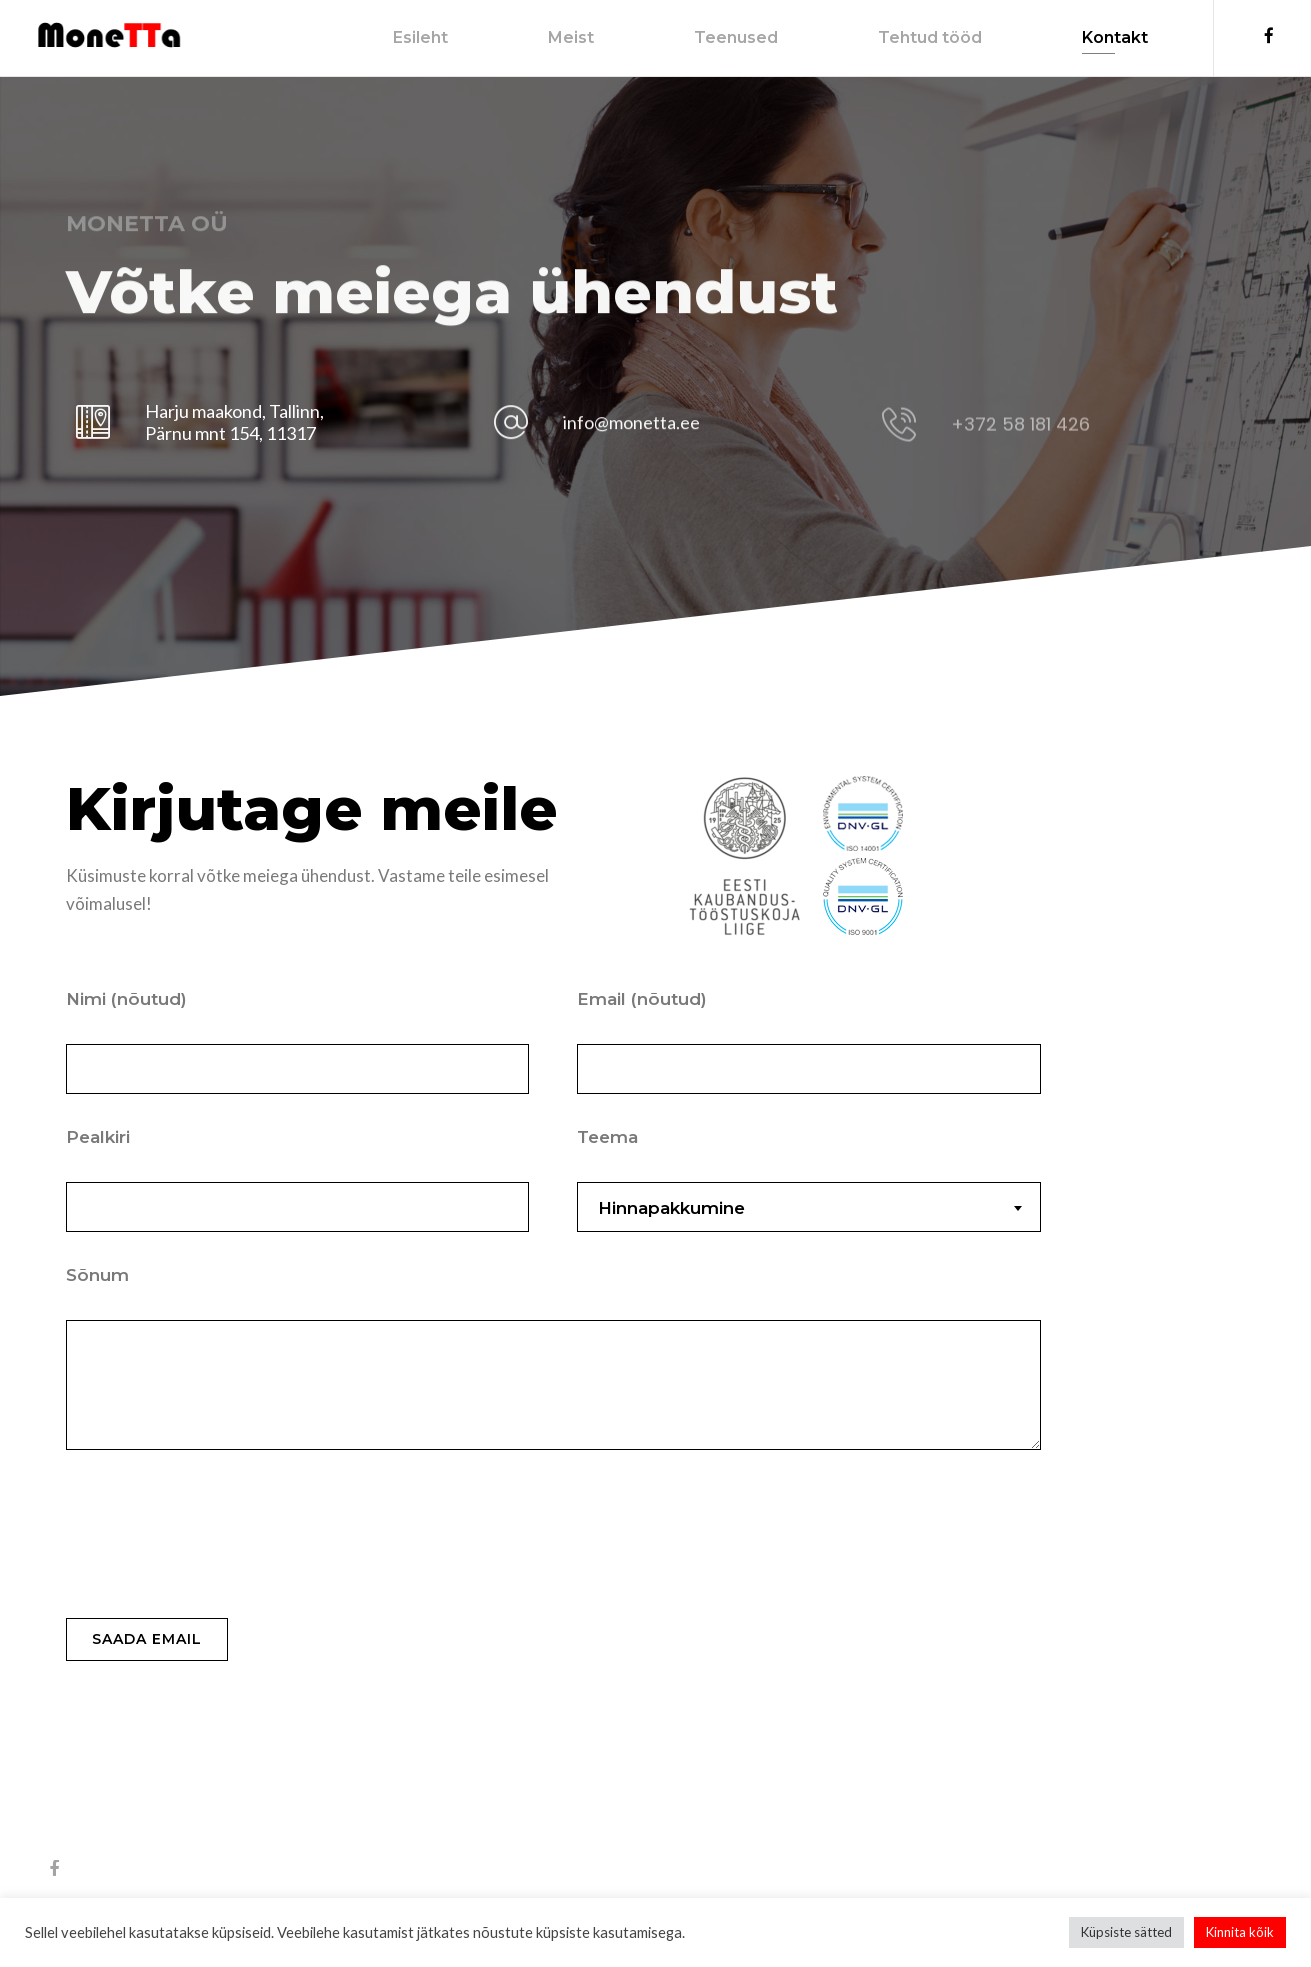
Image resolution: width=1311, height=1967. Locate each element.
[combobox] (808, 1207)
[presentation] (218, 1539)
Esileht (397, 37)
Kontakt (1092, 37)
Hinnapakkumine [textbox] (671, 1208)
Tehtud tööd (907, 37)
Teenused (713, 37)
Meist (548, 37)
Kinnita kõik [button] (1240, 1932)
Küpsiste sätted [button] (1126, 1932)
